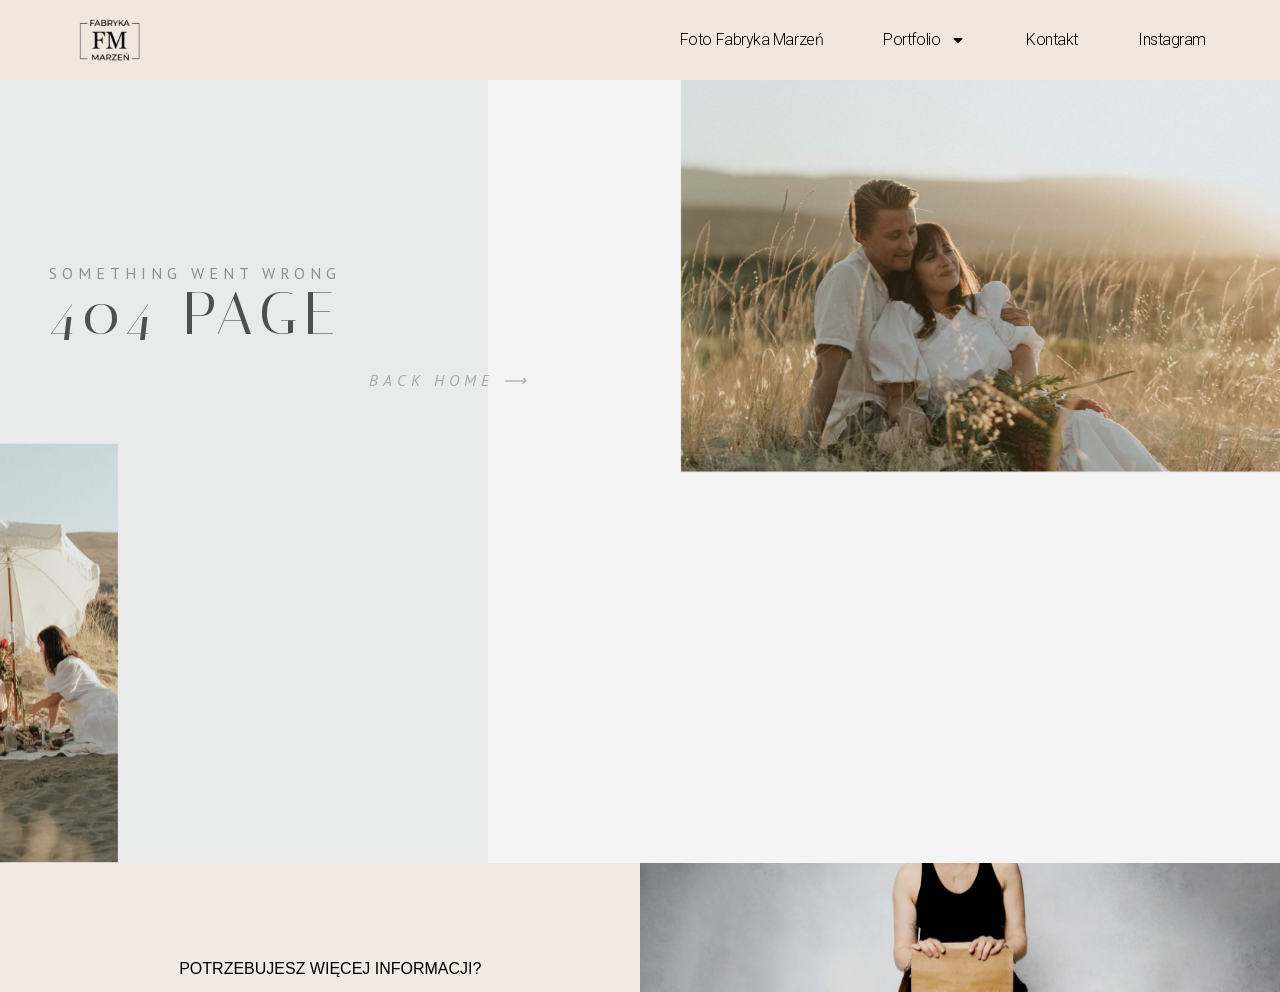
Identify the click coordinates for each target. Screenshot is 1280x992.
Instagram (1172, 39)
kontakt (1052, 39)
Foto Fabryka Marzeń (751, 39)
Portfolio (924, 40)
